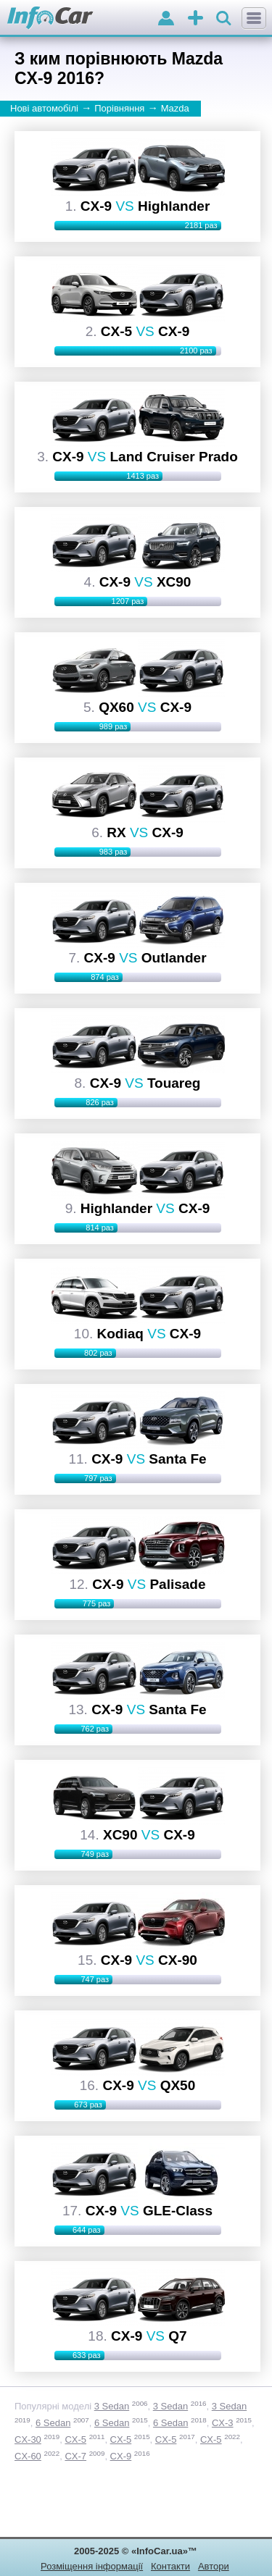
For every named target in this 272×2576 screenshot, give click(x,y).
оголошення (195, 19)
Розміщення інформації (92, 2566)
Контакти (170, 2566)
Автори (213, 2566)
